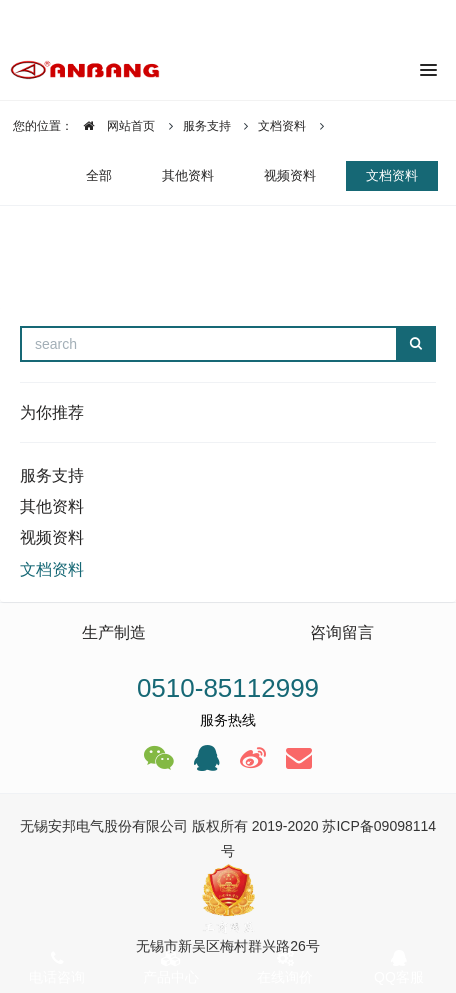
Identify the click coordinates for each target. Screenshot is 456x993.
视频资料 (290, 175)
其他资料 (188, 175)
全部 (99, 175)
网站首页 (114, 126)
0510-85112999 (228, 688)
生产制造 (114, 632)
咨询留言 (342, 632)
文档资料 (282, 126)
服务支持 (207, 126)
